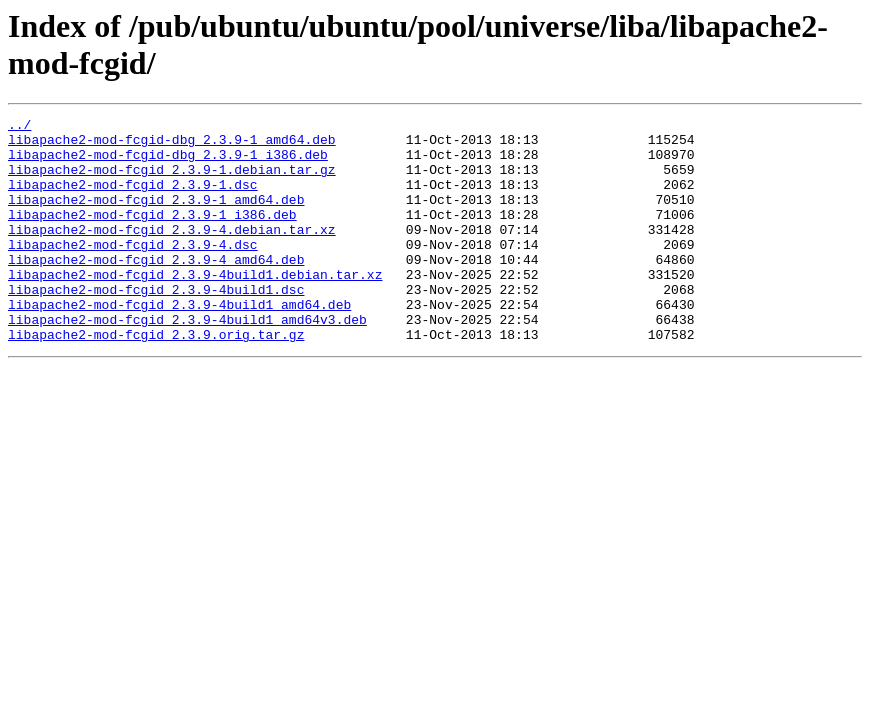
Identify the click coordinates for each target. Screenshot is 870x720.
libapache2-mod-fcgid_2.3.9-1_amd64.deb (156, 217)
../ (19, 127)
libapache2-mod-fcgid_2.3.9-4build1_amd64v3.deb (187, 361)
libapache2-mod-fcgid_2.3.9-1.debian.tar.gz (172, 181)
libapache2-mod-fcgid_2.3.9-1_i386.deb (152, 235)
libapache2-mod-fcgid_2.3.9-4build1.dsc (156, 325)
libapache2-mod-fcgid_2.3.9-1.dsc (133, 199)
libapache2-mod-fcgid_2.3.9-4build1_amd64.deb (179, 343)
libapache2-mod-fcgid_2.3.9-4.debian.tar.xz (172, 253)
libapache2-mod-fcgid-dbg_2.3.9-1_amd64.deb (172, 145)
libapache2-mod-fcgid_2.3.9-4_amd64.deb (156, 289)
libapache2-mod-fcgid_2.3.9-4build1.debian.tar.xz (195, 307)
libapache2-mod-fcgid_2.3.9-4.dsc (133, 271)
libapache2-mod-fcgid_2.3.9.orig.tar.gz (156, 379)
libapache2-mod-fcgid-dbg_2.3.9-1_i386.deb (168, 163)
